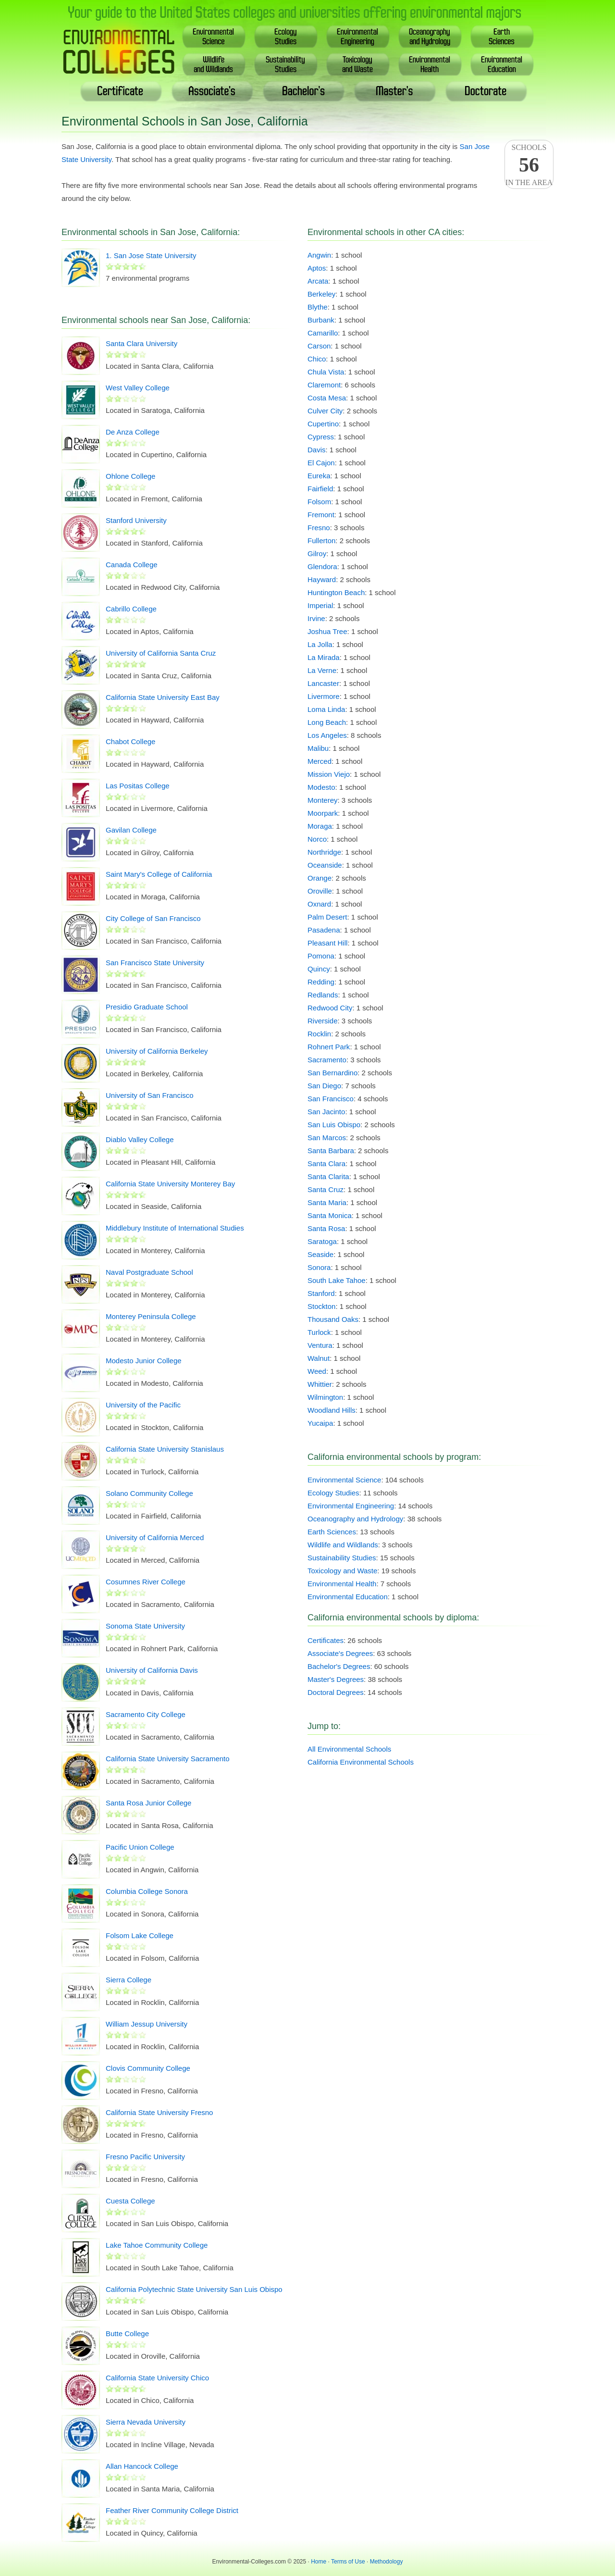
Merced (320, 761)
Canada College (132, 564)
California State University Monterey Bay (170, 1184)
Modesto (321, 787)
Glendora (322, 566)
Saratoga (322, 1241)
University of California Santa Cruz (161, 653)
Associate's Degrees (340, 1653)
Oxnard (319, 904)
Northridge (324, 852)
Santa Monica (330, 1215)
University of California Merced (155, 1537)
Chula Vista (326, 372)
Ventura (320, 1345)
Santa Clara (326, 1163)
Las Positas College (138, 786)
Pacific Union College (140, 1847)
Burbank (321, 320)
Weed (317, 1371)
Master (395, 91)
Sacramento (327, 1060)
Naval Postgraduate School (149, 1272)
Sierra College (128, 1980)
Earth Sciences (332, 1532)
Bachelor (304, 91)
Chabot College (130, 741)
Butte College (127, 2333)
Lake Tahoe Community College (157, 2245)
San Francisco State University (155, 962)
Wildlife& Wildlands (214, 64)
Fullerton (321, 540)
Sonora (319, 1267)
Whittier (320, 1384)
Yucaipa (320, 1423)
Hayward (322, 579)
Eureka (319, 476)
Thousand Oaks (333, 1319)
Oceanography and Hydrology (355, 1519)
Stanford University (136, 520)
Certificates (326, 1640)
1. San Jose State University (151, 255)
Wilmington (325, 1397)
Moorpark (323, 813)
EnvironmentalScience (214, 36)
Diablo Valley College (139, 1139)
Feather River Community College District (172, 2510)
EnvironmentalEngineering (358, 36)
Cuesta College (130, 2201)
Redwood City (330, 1008)
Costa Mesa (327, 398)
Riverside (323, 1021)
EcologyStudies (285, 36)
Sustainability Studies (342, 1558)
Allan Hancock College (142, 2466)
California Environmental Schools (361, 1762)
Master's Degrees (336, 1679)
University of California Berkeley (157, 1051)
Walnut (319, 1358)
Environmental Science (344, 1480)
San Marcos (327, 1137)
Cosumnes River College (145, 1582)
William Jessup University (146, 2024)
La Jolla (320, 644)
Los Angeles (327, 735)
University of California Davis (152, 1670)
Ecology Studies (333, 1493)
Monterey (323, 800)
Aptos (317, 268)
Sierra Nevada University (145, 2422)
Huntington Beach (336, 592)
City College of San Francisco (153, 918)
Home (318, 2561)
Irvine (316, 618)
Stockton (321, 1306)
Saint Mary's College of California (159, 874)
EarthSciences (502, 36)
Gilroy (317, 553)
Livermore (324, 696)
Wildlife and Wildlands (343, 1545)
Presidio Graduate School (147, 1007)
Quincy (319, 969)
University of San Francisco (150, 1095)
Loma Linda (326, 709)
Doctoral (486, 91)
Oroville (320, 891)
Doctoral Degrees (336, 1692)
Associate (212, 91)
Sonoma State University (145, 1626)
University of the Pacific (143, 1405)
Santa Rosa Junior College (148, 1803)
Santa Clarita (328, 1176)
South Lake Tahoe (337, 1280)
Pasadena (324, 930)
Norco (317, 839)
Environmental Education (348, 1597)
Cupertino (323, 424)
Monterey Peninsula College (151, 1316)
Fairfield (320, 489)
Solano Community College (149, 1493)
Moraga (320, 826)
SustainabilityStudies (286, 64)
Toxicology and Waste (342, 1571)
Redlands (323, 995)
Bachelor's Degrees (339, 1666)
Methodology (386, 2561)
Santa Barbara (331, 1150)
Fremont (321, 514)
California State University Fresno (159, 2112)
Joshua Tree (327, 631)
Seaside (320, 1254)
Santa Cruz (326, 1189)
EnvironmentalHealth (430, 64)
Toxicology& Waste (358, 64)
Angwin (319, 255)
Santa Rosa (326, 1228)
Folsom (319, 502)
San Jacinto (326, 1112)
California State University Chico (157, 2378)
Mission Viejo (329, 774)
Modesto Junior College (144, 1360)
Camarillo (323, 333)
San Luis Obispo (334, 1124)
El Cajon (321, 463)
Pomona (321, 956)
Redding (321, 982)
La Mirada (324, 657)
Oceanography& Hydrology (430, 36)
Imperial (320, 605)
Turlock (319, 1332)
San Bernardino (332, 1073)
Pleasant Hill (327, 943)
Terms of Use (348, 2561)
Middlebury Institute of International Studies (175, 1228)
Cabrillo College (131, 609)
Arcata (318, 281)
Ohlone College (130, 476)
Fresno (319, 527)
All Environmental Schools (349, 1749)
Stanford (321, 1293)
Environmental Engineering (351, 1506)
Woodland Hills (332, 1410)
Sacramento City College (145, 1714)
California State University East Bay (163, 697)
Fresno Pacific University (145, 2157)
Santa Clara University (141, 343)
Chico (317, 359)
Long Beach (327, 722)
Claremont (324, 385)
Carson (319, 346)
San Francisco (331, 1099)
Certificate (121, 91)
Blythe (318, 307)
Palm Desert (327, 917)
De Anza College (133, 432)
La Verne (322, 670)
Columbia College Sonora (147, 1891)
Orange (320, 878)
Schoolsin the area (529, 165)
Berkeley (321, 294)
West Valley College (138, 388)
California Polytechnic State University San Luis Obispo (194, 2289)
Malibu (318, 748)
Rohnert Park (329, 1047)
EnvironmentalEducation (502, 64)
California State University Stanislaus (165, 1449)
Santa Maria (327, 1202)
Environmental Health (342, 1584)
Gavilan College (131, 830)
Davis (317, 450)
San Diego (324, 1086)
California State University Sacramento (168, 1759)
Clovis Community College (148, 2068)
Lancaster (323, 683)
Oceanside (325, 865)
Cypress (321, 437)
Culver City (325, 411)
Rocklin (319, 1034)
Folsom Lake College (139, 1935)
